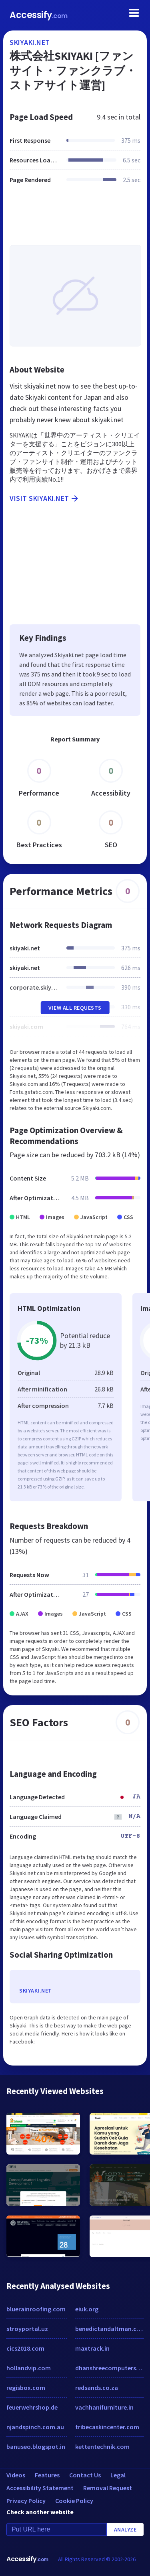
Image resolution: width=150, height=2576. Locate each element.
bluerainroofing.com (36, 2309)
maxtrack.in (92, 2348)
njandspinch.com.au (35, 2427)
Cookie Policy (74, 2501)
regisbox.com (25, 2388)
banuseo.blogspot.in (35, 2446)
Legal (118, 2475)
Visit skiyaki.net (45, 498)
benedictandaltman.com (109, 2329)
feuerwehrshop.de (32, 2407)
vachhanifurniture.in (104, 2407)
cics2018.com (25, 2348)
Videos (15, 2475)
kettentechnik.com (102, 2446)
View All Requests (75, 1007)
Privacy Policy (26, 2501)
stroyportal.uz (27, 2329)
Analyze (125, 2529)
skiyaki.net (30, 42)
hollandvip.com (28, 2368)
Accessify (39, 15)
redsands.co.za (96, 2388)
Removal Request (107, 2488)
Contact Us (85, 2475)
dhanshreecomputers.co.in (109, 2368)
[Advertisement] (75, 219)
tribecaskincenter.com (107, 2427)
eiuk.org (86, 2309)
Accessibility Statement (40, 2488)
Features (47, 2475)
